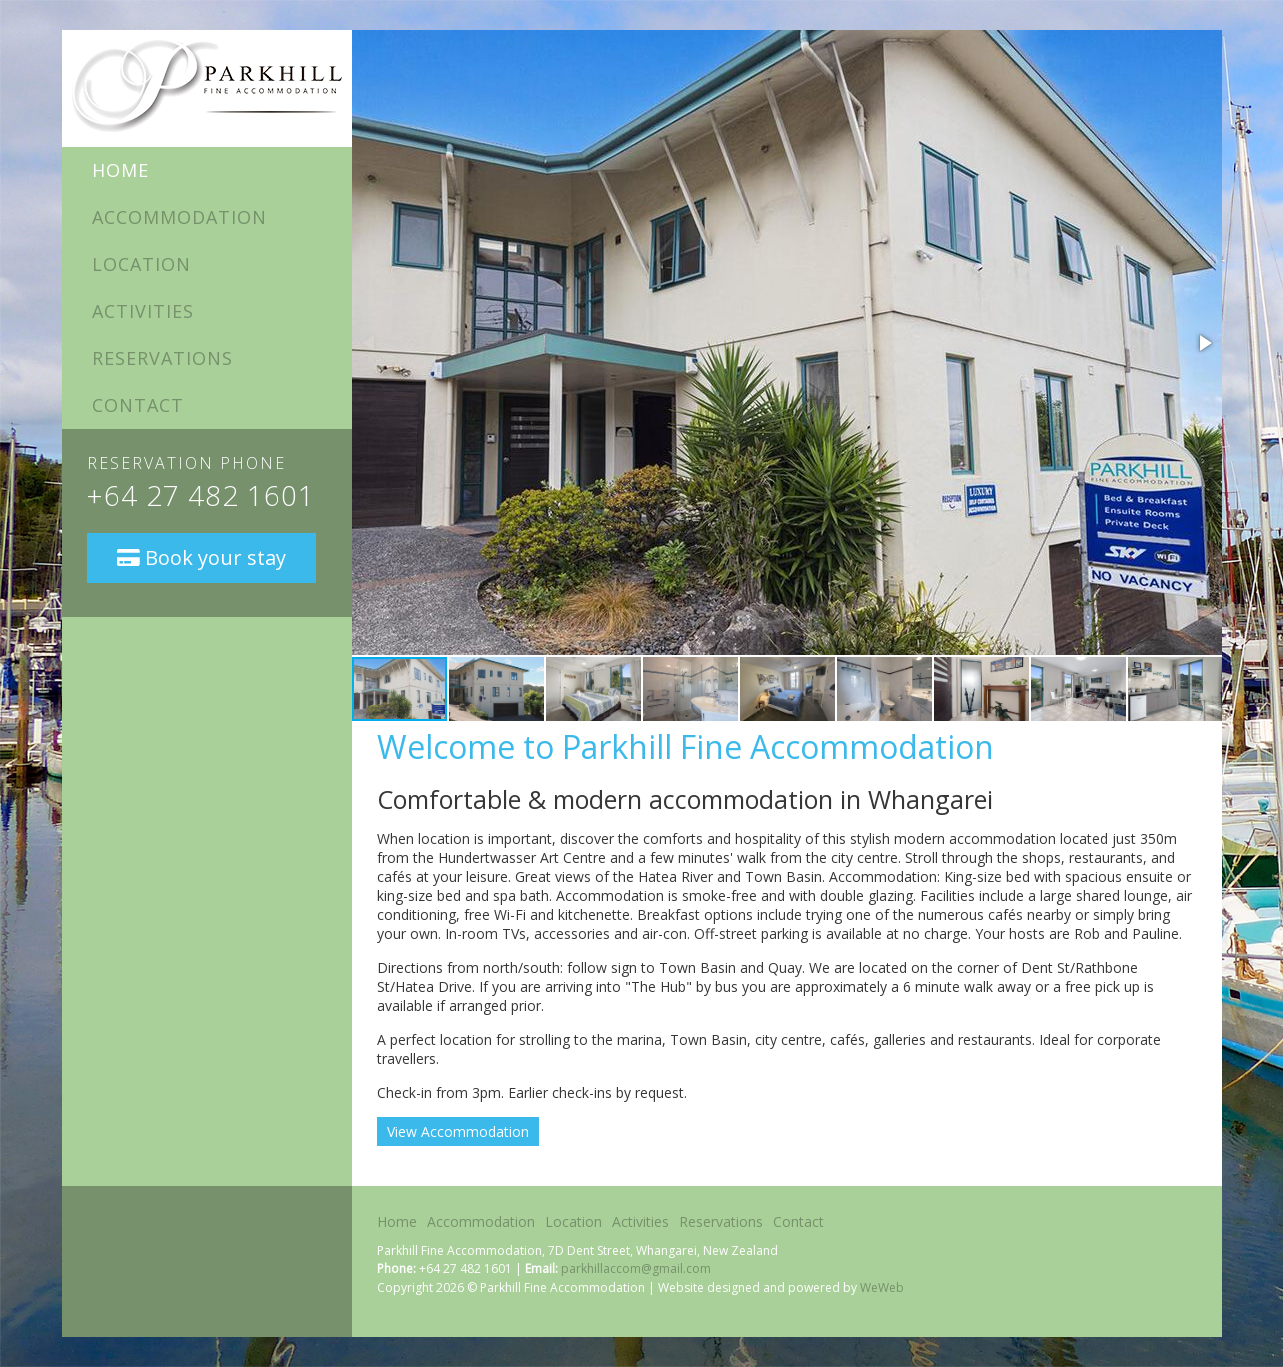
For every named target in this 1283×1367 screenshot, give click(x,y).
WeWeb (882, 1287)
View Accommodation (458, 1131)
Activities (143, 311)
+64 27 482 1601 (201, 495)
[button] (1204, 343)
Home (120, 170)
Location (141, 264)
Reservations (162, 358)
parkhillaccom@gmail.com (636, 1268)
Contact (138, 405)
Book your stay (201, 557)
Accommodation (179, 217)
